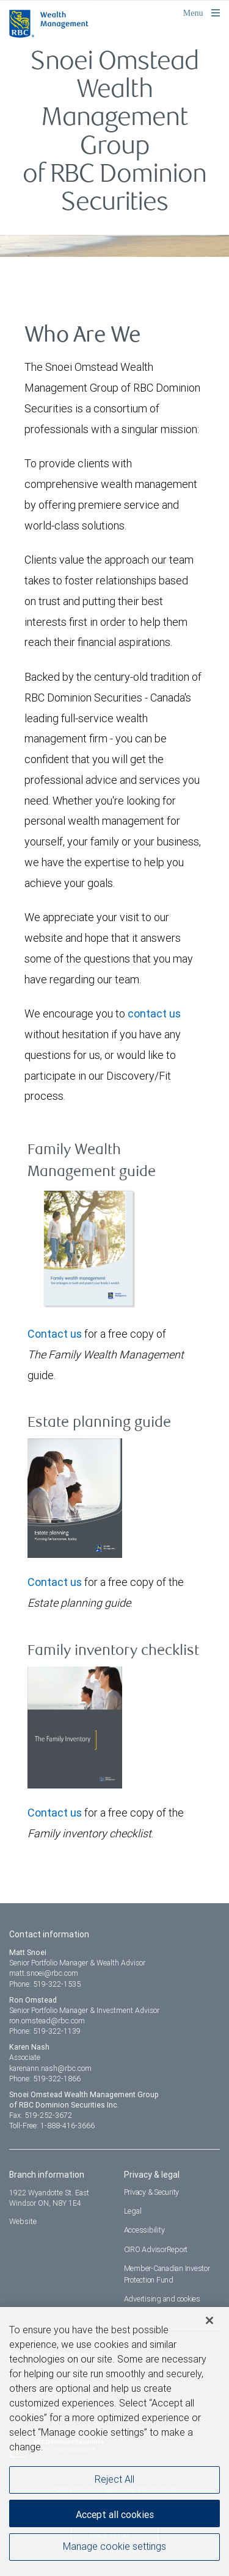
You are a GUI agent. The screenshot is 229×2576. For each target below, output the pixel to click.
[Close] (209, 2325)
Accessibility (144, 2230)
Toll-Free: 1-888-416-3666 (52, 2125)
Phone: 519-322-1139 (45, 2031)
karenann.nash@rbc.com (50, 2068)
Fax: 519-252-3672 (40, 2115)
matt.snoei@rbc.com (43, 1973)
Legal (133, 2211)
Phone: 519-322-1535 (45, 1984)
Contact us (54, 1334)
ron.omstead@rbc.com (47, 2020)
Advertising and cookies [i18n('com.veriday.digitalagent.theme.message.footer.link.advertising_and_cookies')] (162, 2299)
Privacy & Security (152, 2192)
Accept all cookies (115, 2519)
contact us (154, 1013)
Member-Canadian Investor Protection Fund (167, 2274)
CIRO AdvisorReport (156, 2249)
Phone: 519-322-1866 (45, 2078)
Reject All (114, 2484)
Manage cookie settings (114, 2552)
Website (23, 2221)
